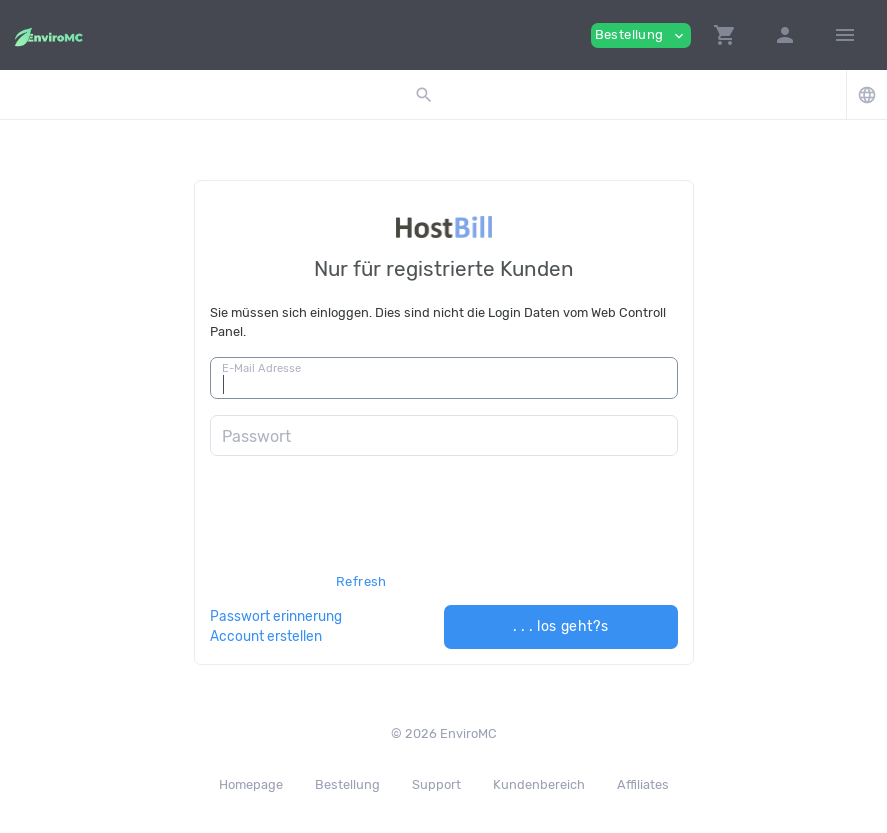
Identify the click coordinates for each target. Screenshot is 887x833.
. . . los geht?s (561, 626)
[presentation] (362, 535)
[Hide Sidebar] (845, 35)
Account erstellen (266, 636)
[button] (725, 35)
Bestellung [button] (641, 35)
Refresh (361, 581)
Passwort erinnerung (276, 616)
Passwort (256, 436)
